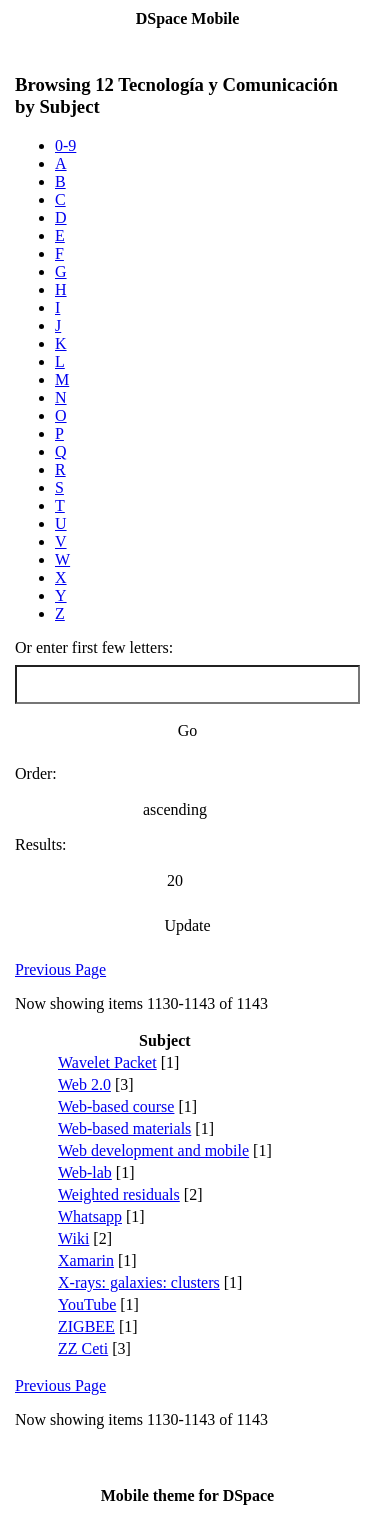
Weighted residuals (119, 1194)
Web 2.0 (84, 1084)
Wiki (73, 1238)
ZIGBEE (86, 1326)
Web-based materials (124, 1128)
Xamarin (86, 1260)
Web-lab (85, 1172)
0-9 (65, 145)
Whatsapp (90, 1216)
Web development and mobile (153, 1150)
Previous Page (60, 969)
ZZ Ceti (83, 1348)
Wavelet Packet (107, 1062)
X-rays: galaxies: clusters (139, 1282)
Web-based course (116, 1106)
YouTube (87, 1304)
